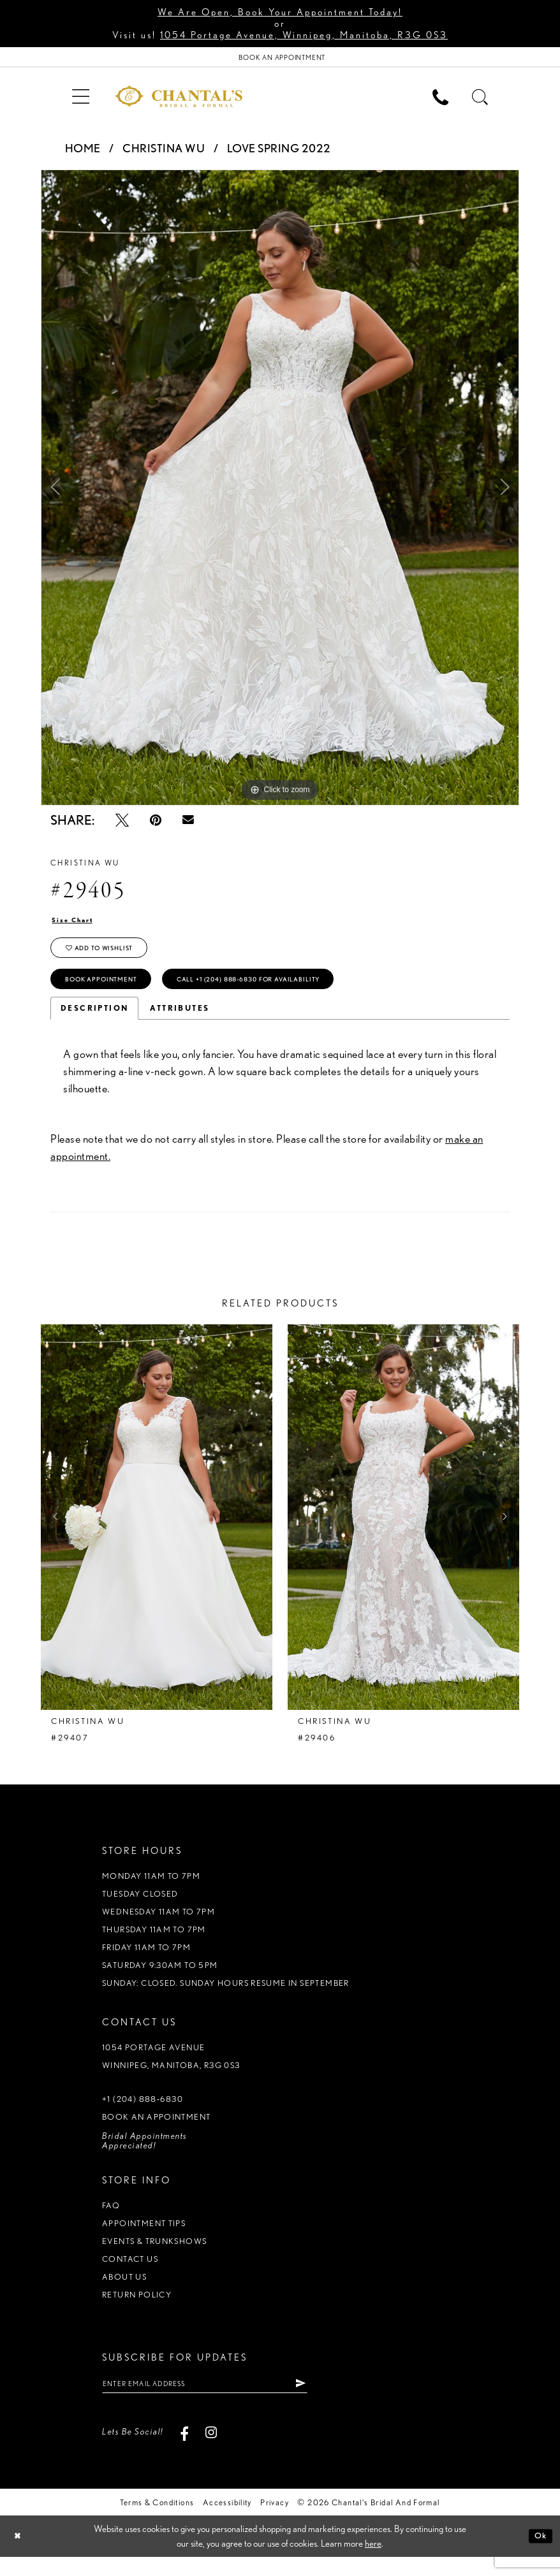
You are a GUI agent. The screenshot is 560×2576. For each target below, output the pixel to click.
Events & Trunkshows (154, 2256)
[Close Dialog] (19, 2555)
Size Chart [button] (77, 924)
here (373, 2562)
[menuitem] (80, 99)
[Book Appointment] (280, 58)
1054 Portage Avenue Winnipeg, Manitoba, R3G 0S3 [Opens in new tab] (171, 2071)
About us (124, 2292)
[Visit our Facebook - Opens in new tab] (184, 2451)
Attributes (179, 1023)
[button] (80, 99)
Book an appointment (156, 2132)
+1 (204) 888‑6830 (142, 2114)
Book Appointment (111, 993)
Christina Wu (163, 152)
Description (94, 1023)
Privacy (274, 2521)
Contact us (130, 2274)
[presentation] (156, 1532)
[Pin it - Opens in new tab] (155, 823)
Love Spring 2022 (279, 152)
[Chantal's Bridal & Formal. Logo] (178, 99)
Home (83, 152)
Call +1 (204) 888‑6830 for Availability (284, 993)
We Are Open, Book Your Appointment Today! (280, 12)
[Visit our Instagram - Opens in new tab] (211, 2451)
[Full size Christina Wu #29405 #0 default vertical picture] (280, 491)
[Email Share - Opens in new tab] (188, 823)
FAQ (111, 2220)
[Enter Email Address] (223, 2400)
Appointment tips (144, 2238)
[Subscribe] (336, 2400)
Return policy (137, 2310)
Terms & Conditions (157, 2521)
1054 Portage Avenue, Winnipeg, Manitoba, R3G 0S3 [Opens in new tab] (304, 35)
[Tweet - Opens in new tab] (122, 823)
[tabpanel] (280, 491)
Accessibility (227, 2521)
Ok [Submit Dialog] (539, 2555)
